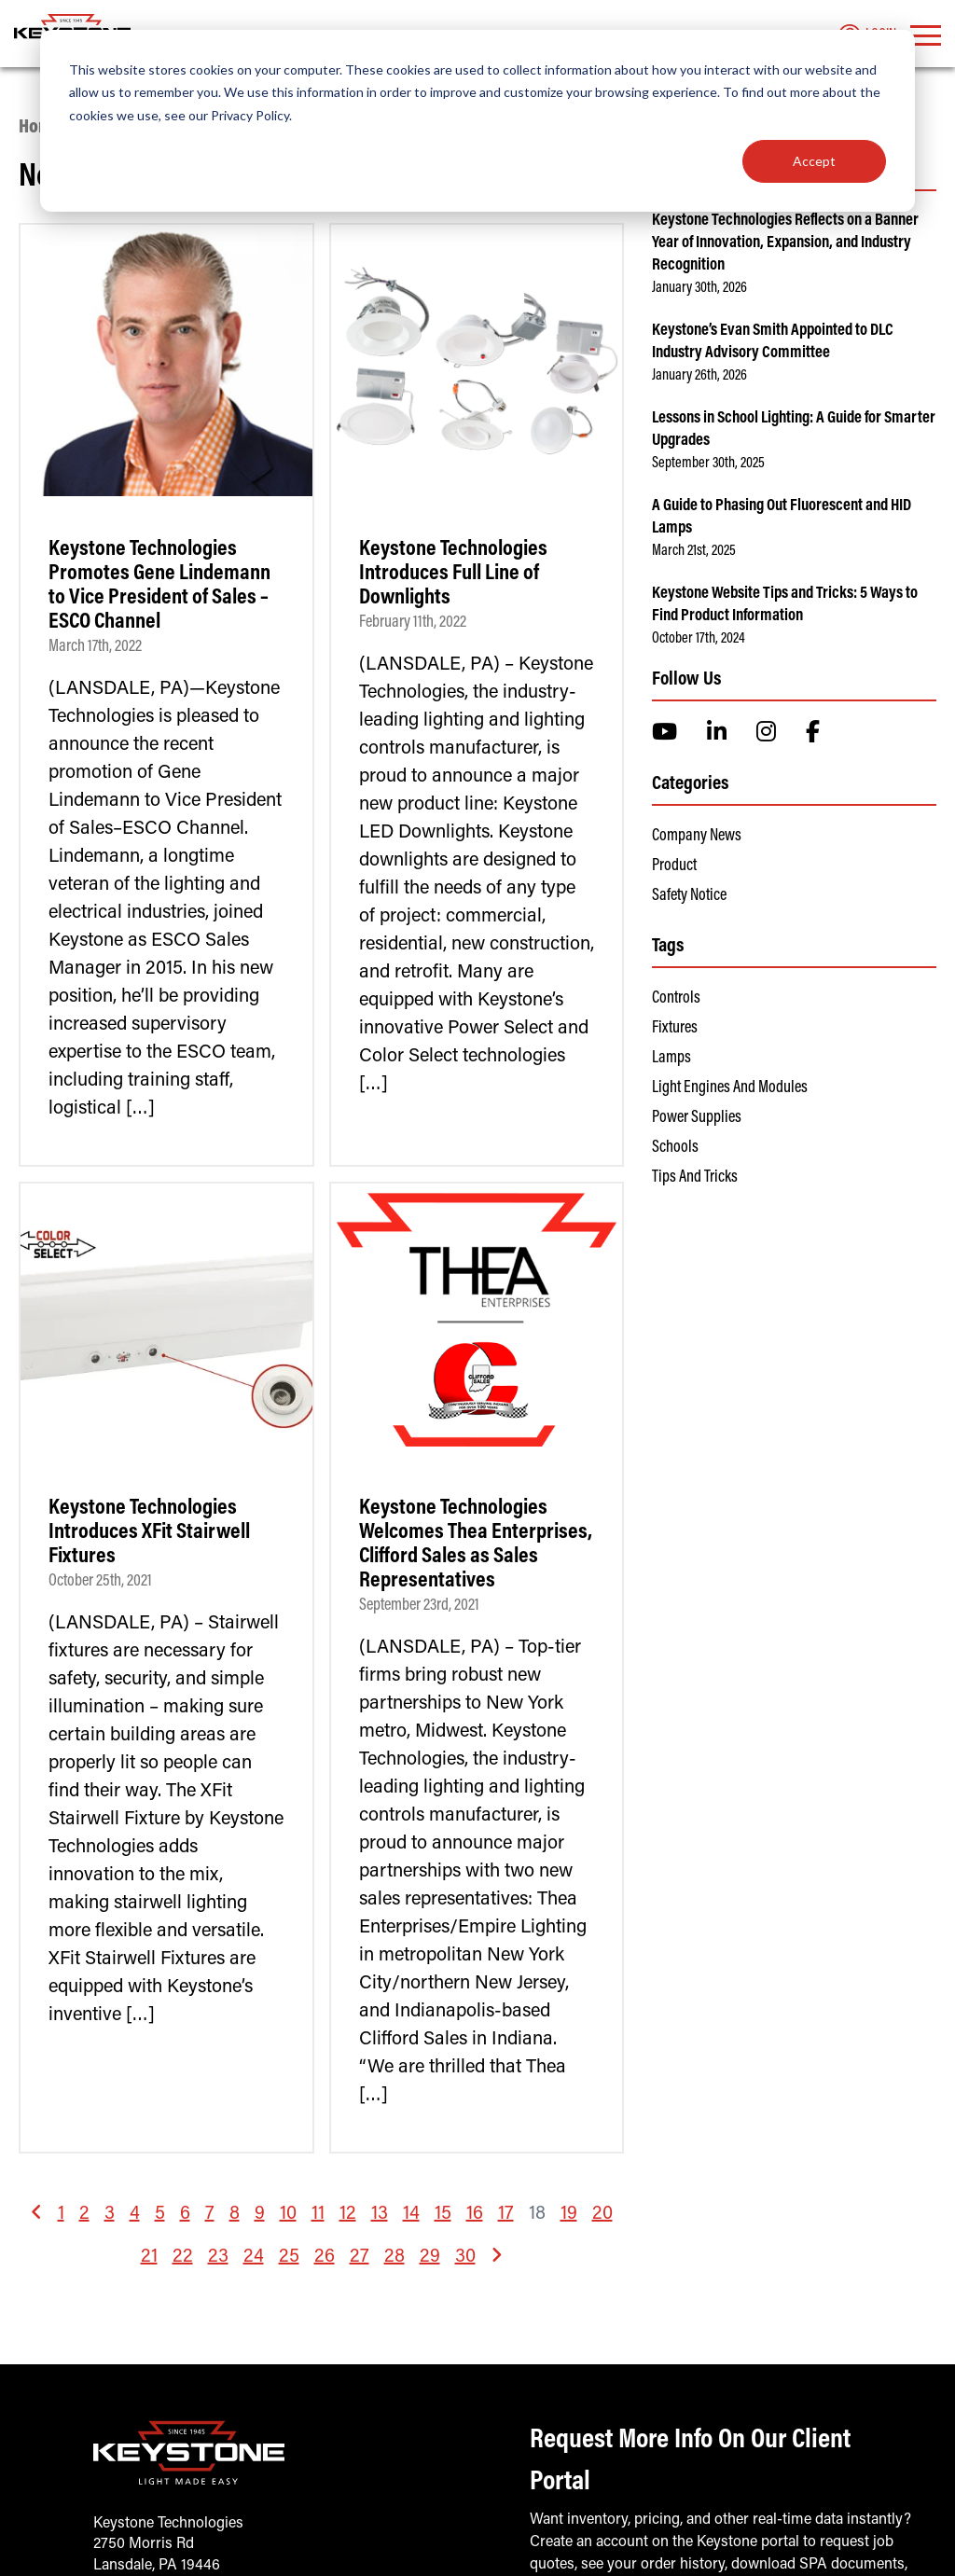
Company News (696, 836)
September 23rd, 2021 (419, 1606)
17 (506, 2214)
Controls (676, 998)
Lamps (671, 1058)
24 (253, 2257)
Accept (814, 161)
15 (443, 2214)
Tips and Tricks (695, 1178)
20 (602, 2214)
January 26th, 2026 (699, 375)
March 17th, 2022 (95, 647)
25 (289, 2257)
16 (474, 2214)
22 (183, 2257)
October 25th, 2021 (100, 1581)
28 (394, 2257)
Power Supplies (696, 1118)
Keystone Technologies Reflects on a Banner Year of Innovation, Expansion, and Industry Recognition (785, 243)
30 (465, 2257)
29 (430, 2257)
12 (347, 2214)
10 (288, 2214)
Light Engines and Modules (730, 1088)
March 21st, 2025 (694, 551)
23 (218, 2257)
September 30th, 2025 (708, 463)
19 (569, 2214)
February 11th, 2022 (412, 623)
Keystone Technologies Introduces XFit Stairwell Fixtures (149, 1532)
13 (379, 2214)
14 (411, 2214)
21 (149, 2257)
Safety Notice (689, 896)
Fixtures (675, 1028)
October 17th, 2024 (698, 638)
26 (324, 2257)
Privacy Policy (250, 115)
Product (674, 866)
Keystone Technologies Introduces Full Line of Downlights (453, 573)
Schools (675, 1148)
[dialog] (477, 121)
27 (359, 2257)
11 (318, 2214)
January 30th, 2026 (699, 288)
